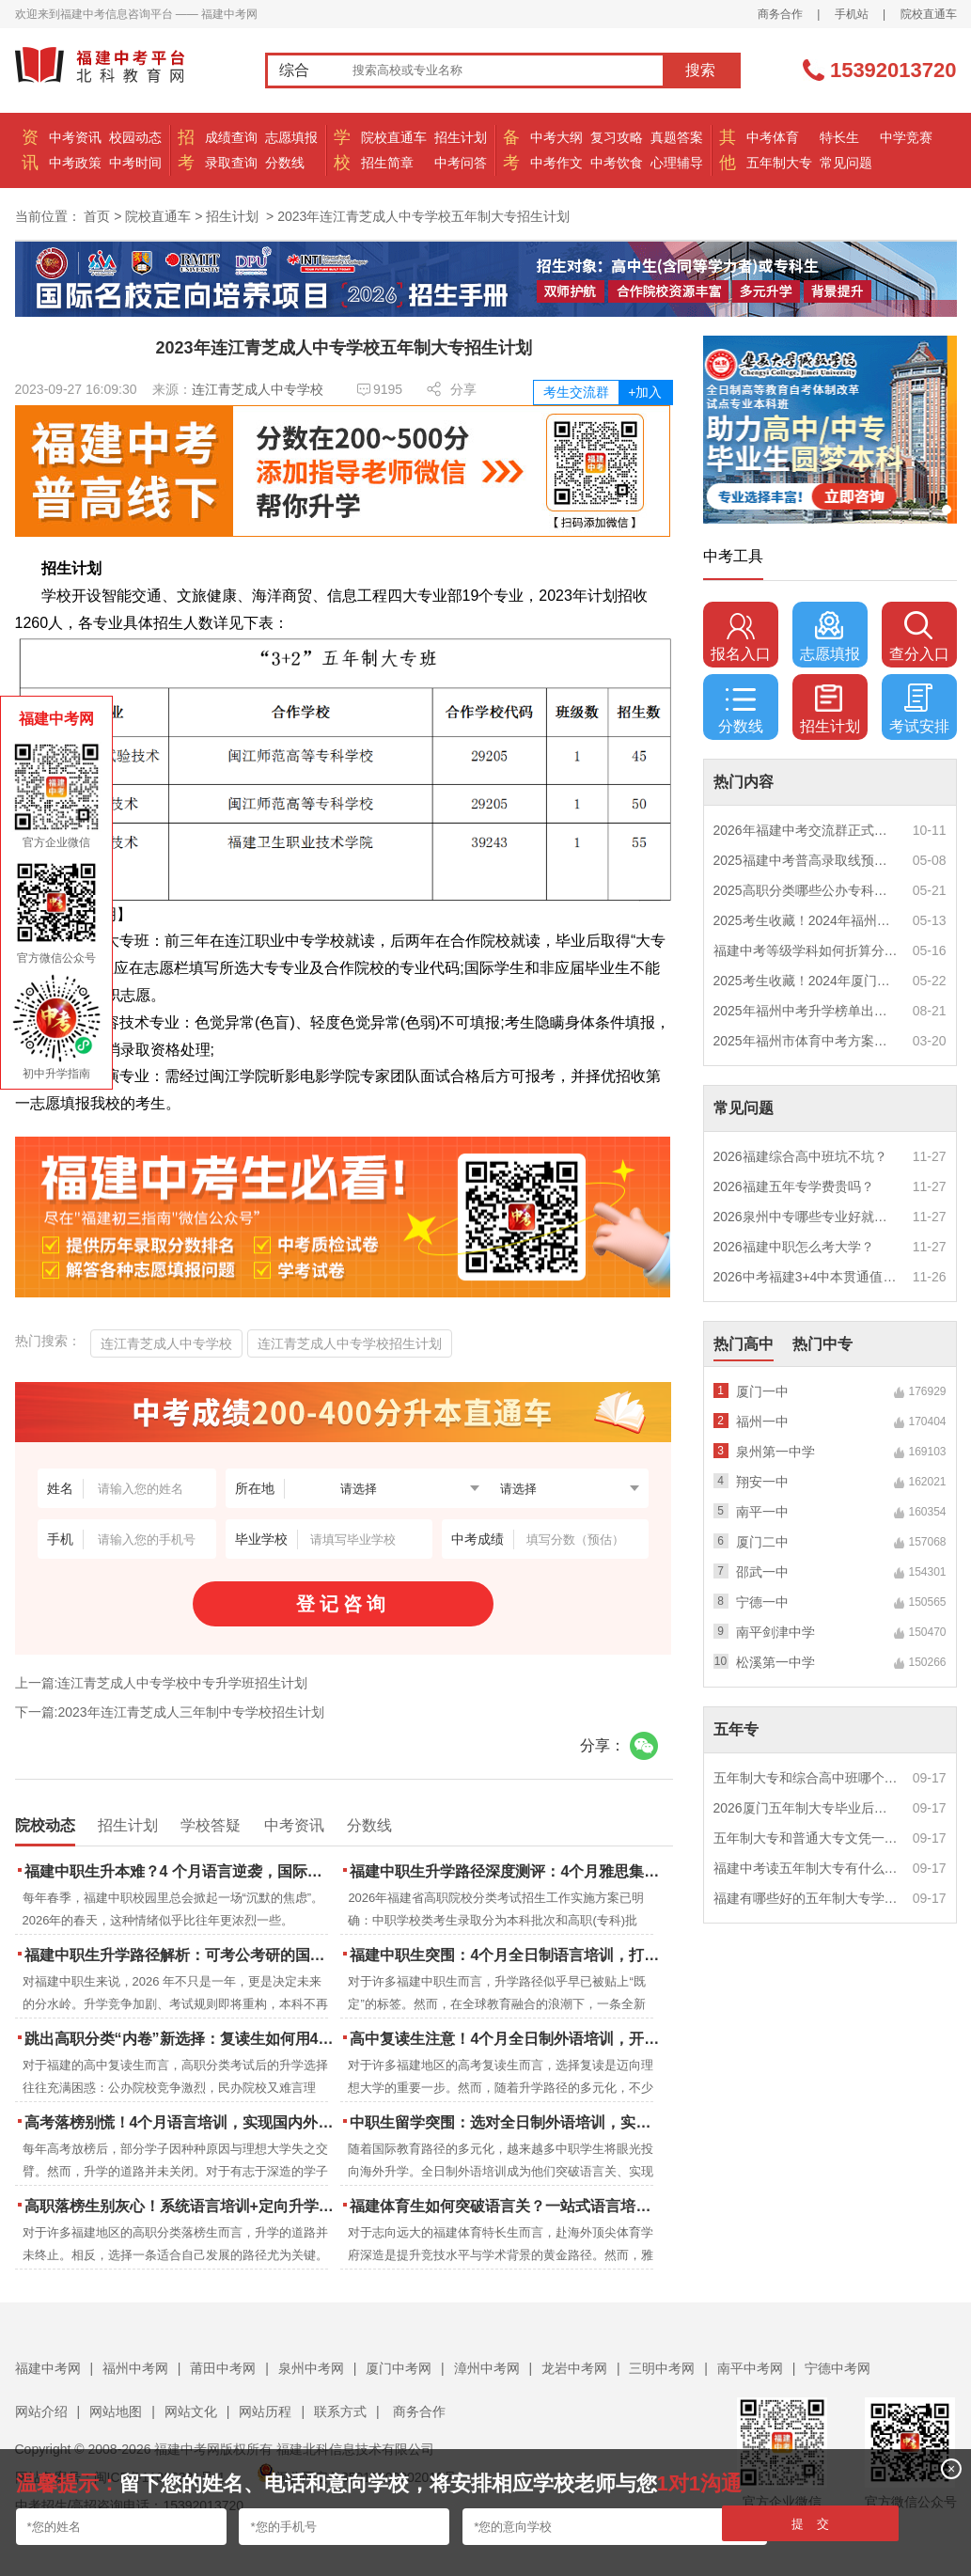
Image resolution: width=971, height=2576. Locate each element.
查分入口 (919, 636)
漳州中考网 (487, 2368)
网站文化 (190, 2411)
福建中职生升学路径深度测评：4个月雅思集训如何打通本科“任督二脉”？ (506, 1871)
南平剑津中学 (775, 1632)
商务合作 (780, 14)
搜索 (700, 70)
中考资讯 (75, 137)
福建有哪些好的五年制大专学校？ (806, 1898)
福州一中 (762, 1421)
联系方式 (340, 2411)
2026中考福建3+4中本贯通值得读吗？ (806, 1276)
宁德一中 (762, 1602)
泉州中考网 (311, 2368)
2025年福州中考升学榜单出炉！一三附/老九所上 (806, 1010)
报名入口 (741, 636)
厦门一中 (762, 1391)
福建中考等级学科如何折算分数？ (806, 950)
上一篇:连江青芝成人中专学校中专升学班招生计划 (161, 1682)
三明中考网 (662, 2368)
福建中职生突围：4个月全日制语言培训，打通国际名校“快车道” (506, 1955)
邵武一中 (762, 1571)
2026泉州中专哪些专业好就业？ (806, 1216)
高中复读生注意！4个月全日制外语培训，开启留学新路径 (506, 2039)
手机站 (852, 14)
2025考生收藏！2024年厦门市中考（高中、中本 (806, 980)
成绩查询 (231, 137)
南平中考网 (750, 2368)
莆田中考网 (223, 2368)
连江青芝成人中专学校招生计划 (350, 1343)
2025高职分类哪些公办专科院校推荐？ (806, 890)
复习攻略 (616, 137)
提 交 (810, 2524)
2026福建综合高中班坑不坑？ (800, 1156)
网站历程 (265, 2411)
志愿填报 (291, 137)
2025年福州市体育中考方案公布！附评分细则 (806, 1040)
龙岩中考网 (574, 2368)
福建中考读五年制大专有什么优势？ (806, 1868)
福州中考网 (135, 2368)
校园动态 (135, 137)
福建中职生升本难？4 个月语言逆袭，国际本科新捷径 (180, 1871)
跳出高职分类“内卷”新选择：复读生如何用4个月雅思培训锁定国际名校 (180, 2039)
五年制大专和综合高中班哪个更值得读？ (806, 1777)
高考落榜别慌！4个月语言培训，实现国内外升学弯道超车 (180, 2122)
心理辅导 (676, 162)
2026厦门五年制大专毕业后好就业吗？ (806, 1807)
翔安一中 (762, 1481)
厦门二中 (762, 1541)
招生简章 (387, 162)
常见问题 (846, 162)
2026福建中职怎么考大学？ (793, 1246)
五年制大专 (779, 162)
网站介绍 (41, 2411)
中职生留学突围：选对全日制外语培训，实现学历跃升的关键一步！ (506, 2122)
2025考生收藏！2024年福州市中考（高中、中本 (806, 920)
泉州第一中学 (775, 1451)
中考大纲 (556, 137)
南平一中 (762, 1511)
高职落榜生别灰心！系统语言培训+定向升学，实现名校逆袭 (180, 2206)
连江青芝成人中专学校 (257, 389)
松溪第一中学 (775, 1662)
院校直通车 (929, 14)
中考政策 (75, 162)
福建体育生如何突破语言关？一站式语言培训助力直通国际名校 (506, 2206)
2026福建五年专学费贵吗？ (793, 1186)
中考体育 (772, 137)
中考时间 (135, 162)
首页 (97, 216)
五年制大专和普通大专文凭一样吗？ (806, 1838)
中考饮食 (616, 162)
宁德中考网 (837, 2368)
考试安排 (919, 708)
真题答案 (676, 137)
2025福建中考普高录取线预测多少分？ (806, 860)
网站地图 (115, 2411)
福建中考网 (48, 2368)
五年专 (736, 1729)
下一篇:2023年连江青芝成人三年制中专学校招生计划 (169, 1712)
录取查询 (231, 162)
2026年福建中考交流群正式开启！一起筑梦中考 (806, 830)
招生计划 (460, 137)
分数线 (285, 162)
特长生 (839, 137)
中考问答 (460, 162)
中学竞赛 (906, 137)
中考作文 (556, 162)
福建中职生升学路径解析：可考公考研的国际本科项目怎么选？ (180, 1955)
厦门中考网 (398, 2368)
